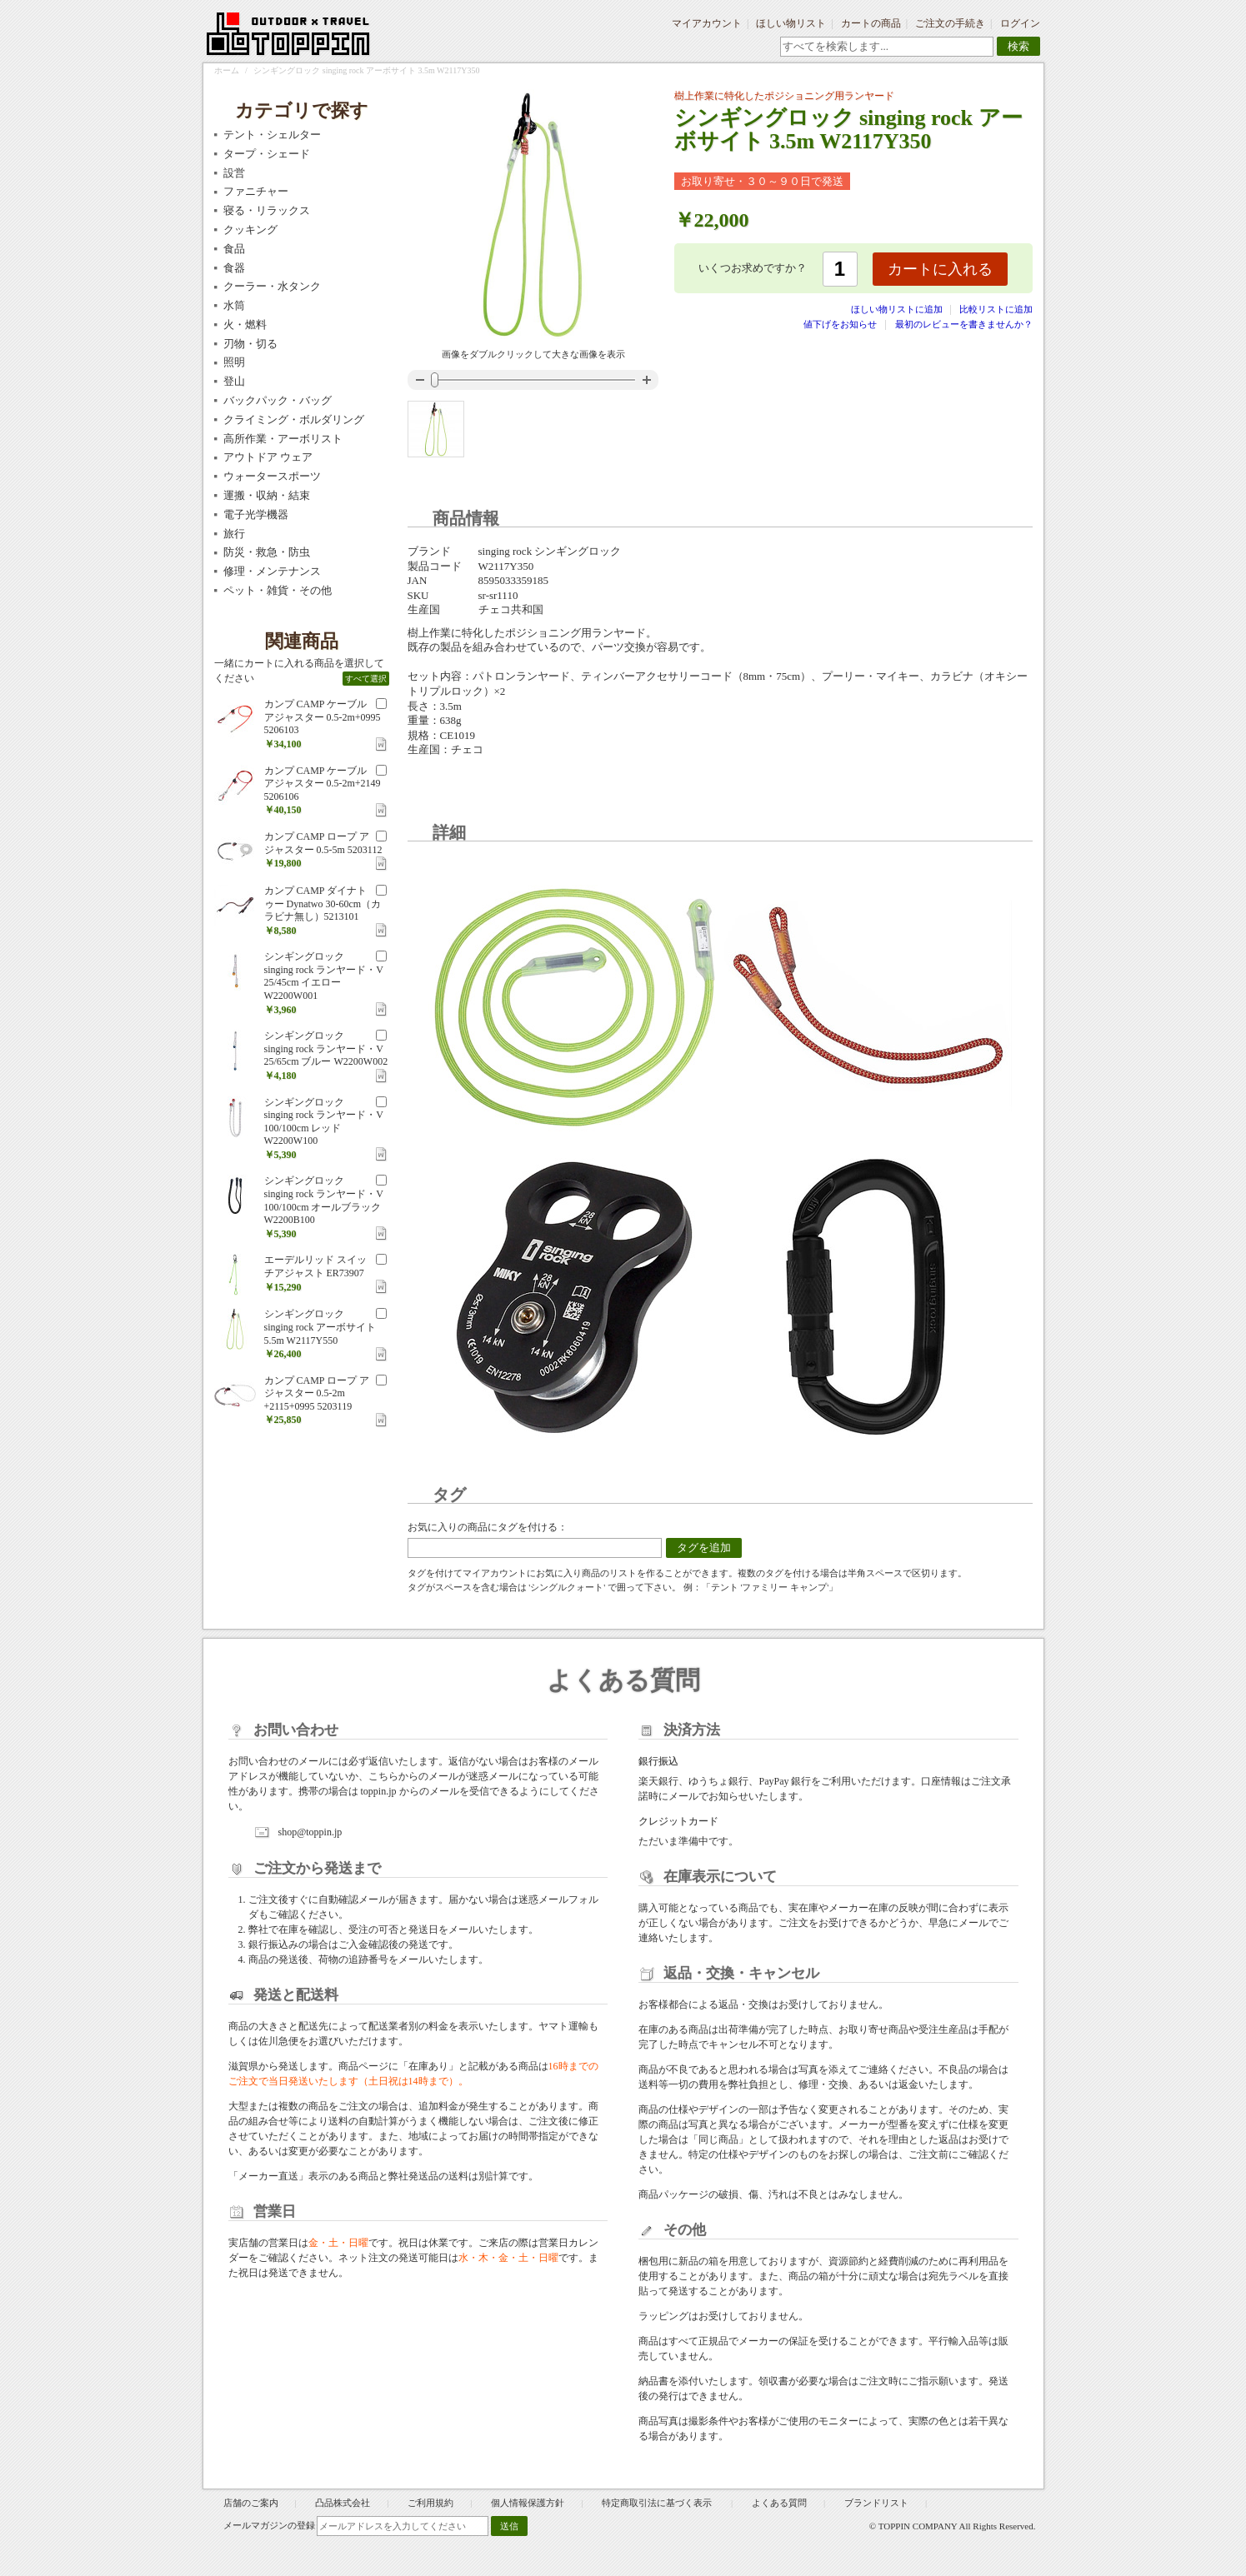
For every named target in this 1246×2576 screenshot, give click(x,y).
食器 (234, 268)
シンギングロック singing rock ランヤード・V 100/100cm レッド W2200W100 (323, 1121)
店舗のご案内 (250, 2503)
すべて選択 (366, 678)
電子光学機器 (255, 514)
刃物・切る (250, 343)
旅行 (234, 533)
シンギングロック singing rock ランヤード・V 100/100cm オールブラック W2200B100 (323, 1200)
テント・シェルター (272, 134)
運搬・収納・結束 (266, 495)
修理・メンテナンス (272, 571)
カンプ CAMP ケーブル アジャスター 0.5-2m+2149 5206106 (322, 783)
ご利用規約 (430, 2503)
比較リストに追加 (996, 309)
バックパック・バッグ (277, 400)
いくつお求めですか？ (752, 268)
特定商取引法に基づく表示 (658, 2503)
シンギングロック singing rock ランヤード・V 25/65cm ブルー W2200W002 (326, 1048)
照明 (234, 362)
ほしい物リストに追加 (898, 309)
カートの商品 (871, 23)
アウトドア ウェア (268, 457)
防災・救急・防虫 (266, 552)
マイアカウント (707, 23)
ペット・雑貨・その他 (277, 590)
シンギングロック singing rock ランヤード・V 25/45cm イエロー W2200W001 (323, 976)
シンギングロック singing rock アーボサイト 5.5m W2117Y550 (320, 1326)
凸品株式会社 (342, 2503)
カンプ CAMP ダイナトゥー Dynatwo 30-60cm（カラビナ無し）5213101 (323, 903)
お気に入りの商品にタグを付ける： (488, 1527)
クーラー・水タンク (272, 286)
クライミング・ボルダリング (293, 419)
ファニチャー (255, 191)
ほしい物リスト (791, 23)
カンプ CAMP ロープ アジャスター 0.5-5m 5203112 (323, 843)
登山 (234, 381)
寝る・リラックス (266, 210)
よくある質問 (779, 2503)
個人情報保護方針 (527, 2503)
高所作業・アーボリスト (283, 438)
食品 (234, 248)
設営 (234, 173)
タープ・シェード (266, 153)
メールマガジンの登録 (269, 2525)
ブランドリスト (876, 2503)
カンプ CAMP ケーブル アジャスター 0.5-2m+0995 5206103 (322, 717)
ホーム (226, 70)
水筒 (234, 305)
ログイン (1020, 23)
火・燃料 (245, 324)
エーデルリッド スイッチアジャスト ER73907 (315, 1266)
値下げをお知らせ (840, 324)
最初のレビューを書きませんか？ (964, 324)
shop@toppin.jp (310, 1832)
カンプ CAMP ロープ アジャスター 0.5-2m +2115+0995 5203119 (317, 1393)
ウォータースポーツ (272, 476)
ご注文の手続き (950, 23)
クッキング (250, 229)
